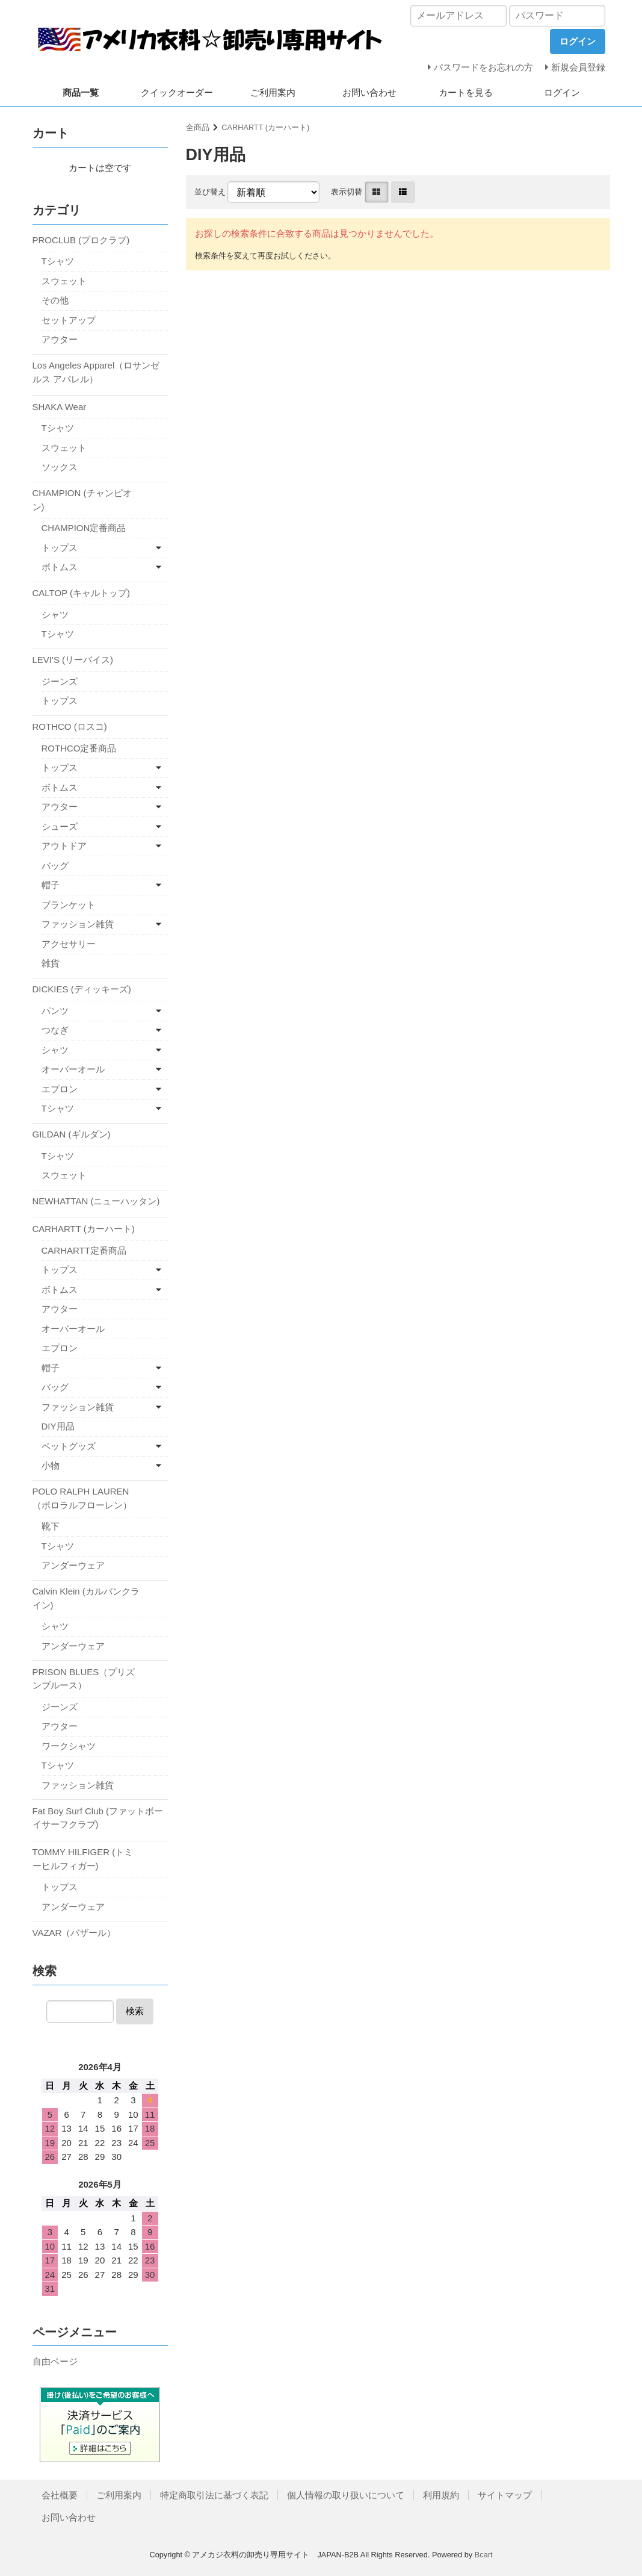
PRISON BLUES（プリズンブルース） (83, 1679)
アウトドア (64, 846)
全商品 (197, 127)
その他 (55, 300)
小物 (51, 1465)
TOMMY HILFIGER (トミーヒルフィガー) (83, 1859)
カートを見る (466, 92)
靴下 (51, 1526)
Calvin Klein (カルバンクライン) (86, 1598)
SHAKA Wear (59, 407)
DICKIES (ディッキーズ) (81, 989)
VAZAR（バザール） (74, 1932)
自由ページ (55, 2361)
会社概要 (60, 2495)
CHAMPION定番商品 (84, 528)
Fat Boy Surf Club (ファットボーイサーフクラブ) (98, 1818)
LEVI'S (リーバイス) (73, 660)
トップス (60, 548)
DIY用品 (58, 1426)
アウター (60, 339)
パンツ (55, 1011)
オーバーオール (73, 1069)
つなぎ (55, 1030)
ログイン (562, 92)
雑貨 (51, 963)
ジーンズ (60, 681)
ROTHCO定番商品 (79, 748)
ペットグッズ (69, 1446)
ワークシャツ (69, 1746)
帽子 (51, 885)
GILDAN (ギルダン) (71, 1134)
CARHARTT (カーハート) (265, 127)
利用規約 (441, 2495)
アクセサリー (69, 944)
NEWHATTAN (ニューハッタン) (96, 1201)
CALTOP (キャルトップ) (81, 593)
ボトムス (60, 567)
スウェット (64, 281)
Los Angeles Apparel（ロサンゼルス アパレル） (96, 372)
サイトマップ (505, 2495)
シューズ (60, 826)
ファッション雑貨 (78, 924)
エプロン (60, 1089)
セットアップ (69, 320)
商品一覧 (81, 92)
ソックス (60, 467)
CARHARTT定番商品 (84, 1250)
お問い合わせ (369, 92)
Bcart (484, 2554)
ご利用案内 (272, 92)
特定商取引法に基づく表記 (214, 2495)
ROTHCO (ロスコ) (69, 726)
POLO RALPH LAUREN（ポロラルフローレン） (82, 1498)
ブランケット (69, 905)
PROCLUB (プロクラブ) (81, 240)
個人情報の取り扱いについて (345, 2495)
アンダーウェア (73, 1565)
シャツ (55, 614)
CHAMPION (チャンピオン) (82, 500)
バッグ (55, 865)
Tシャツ (58, 261)
